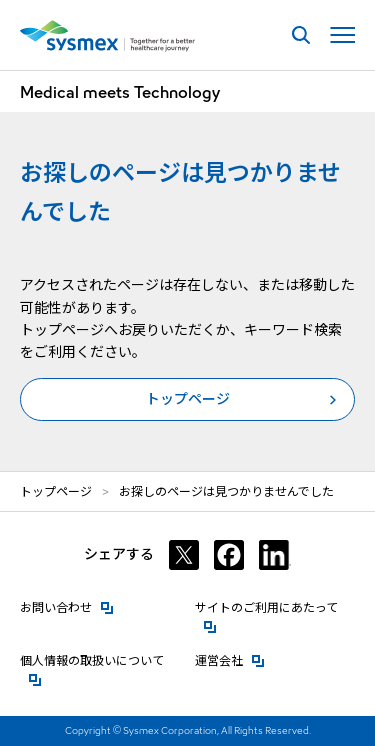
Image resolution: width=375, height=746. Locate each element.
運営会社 (230, 659)
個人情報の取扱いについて (100, 659)
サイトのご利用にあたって (275, 606)
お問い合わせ (67, 606)
